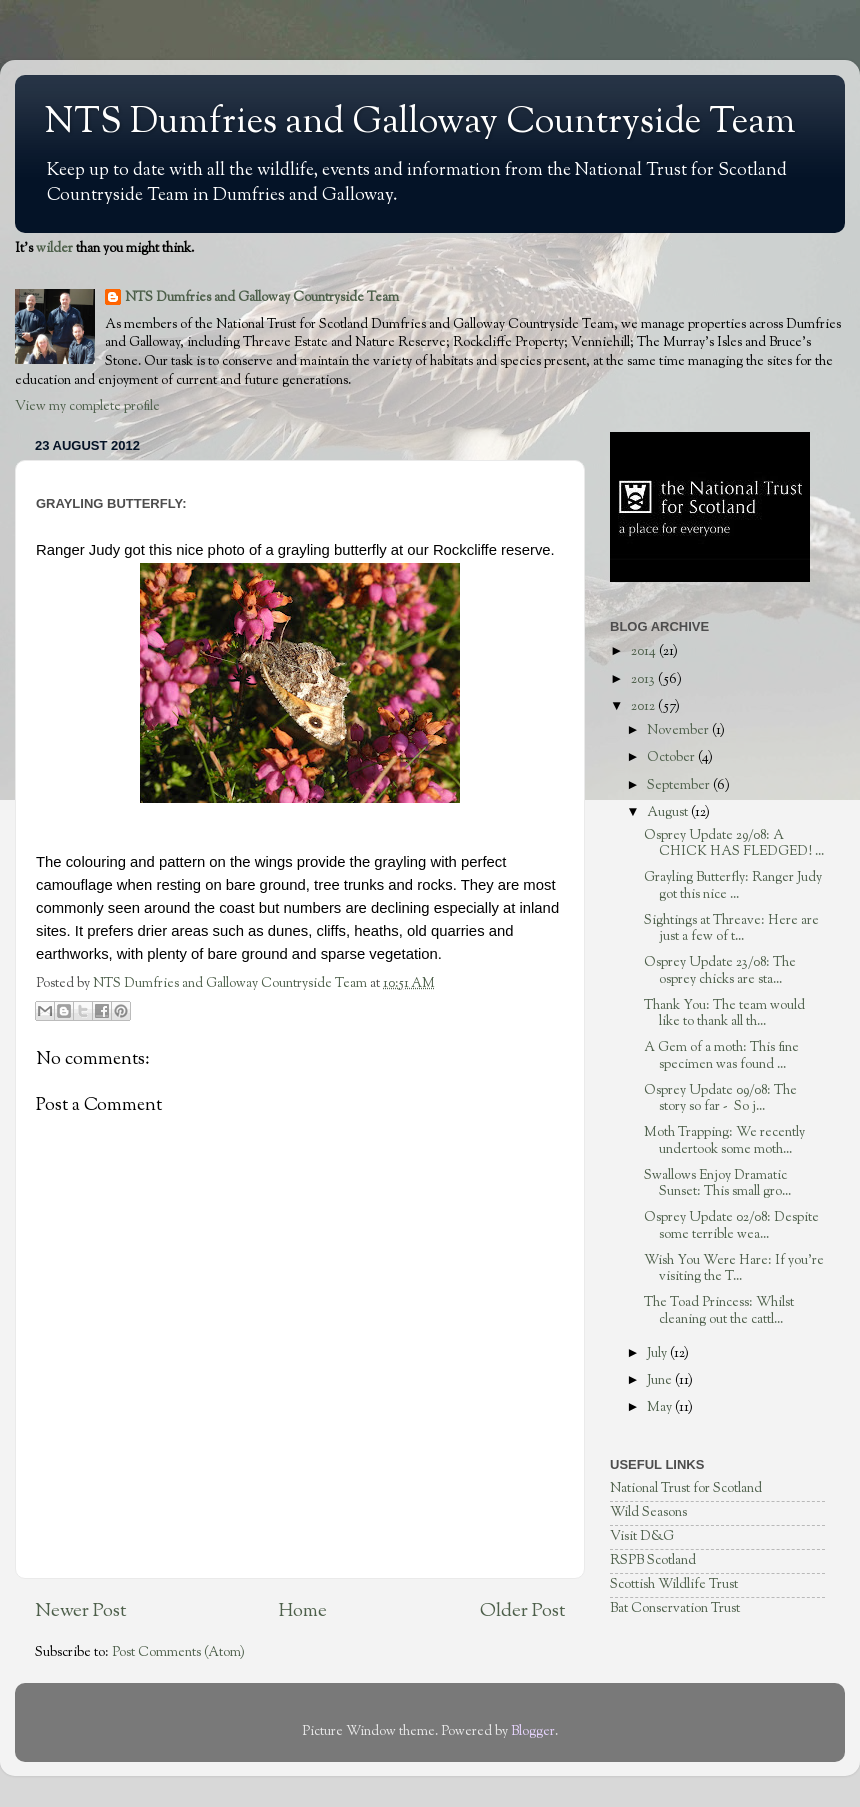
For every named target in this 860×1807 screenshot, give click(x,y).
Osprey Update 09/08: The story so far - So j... (720, 1098)
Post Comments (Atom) (178, 1652)
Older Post (522, 1611)
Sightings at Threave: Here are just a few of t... (731, 928)
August (669, 812)
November (679, 730)
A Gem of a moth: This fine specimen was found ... (721, 1055)
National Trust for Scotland (686, 1488)
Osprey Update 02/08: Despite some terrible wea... (731, 1225)
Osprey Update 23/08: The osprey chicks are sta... (720, 970)
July (658, 1353)
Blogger (533, 1731)
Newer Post (80, 1611)
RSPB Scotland (653, 1560)
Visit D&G (642, 1536)
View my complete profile (87, 406)
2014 (645, 651)
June (661, 1380)
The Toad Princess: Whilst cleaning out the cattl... (719, 1310)
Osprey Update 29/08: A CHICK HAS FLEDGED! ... (734, 843)
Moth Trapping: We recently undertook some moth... (724, 1140)
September (680, 785)
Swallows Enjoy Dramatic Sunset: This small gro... (717, 1183)
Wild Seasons (648, 1512)
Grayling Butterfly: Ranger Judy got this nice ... (733, 885)
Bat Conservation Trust (675, 1608)
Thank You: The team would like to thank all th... (724, 1013)
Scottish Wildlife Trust (674, 1584)
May (661, 1407)
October (672, 757)
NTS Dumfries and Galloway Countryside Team (420, 123)
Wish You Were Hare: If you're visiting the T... (734, 1268)
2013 (644, 679)
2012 (644, 706)
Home (303, 1611)
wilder (54, 248)
